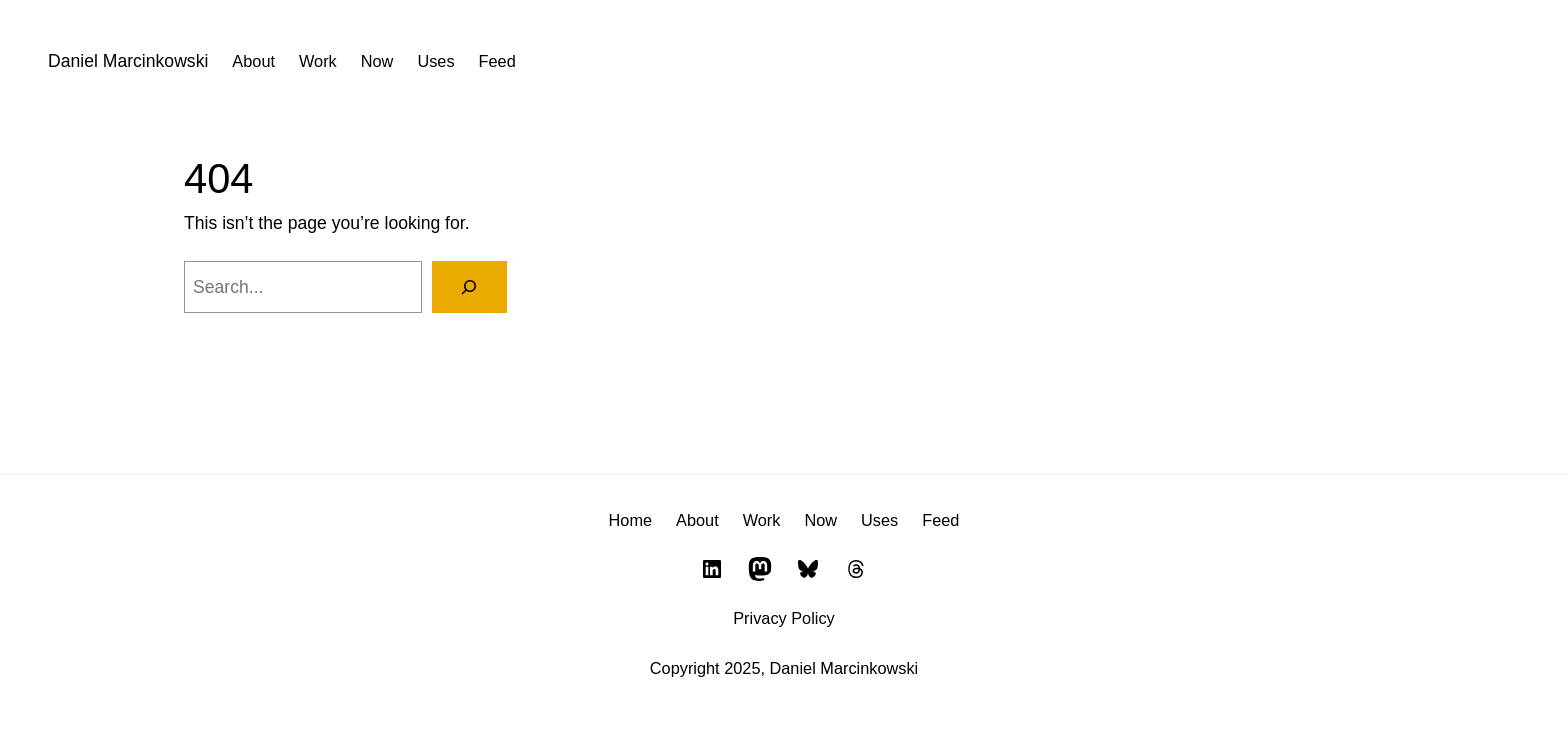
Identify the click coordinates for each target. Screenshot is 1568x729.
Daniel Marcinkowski (128, 61)
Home (631, 520)
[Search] (469, 286)
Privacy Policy (784, 618)
